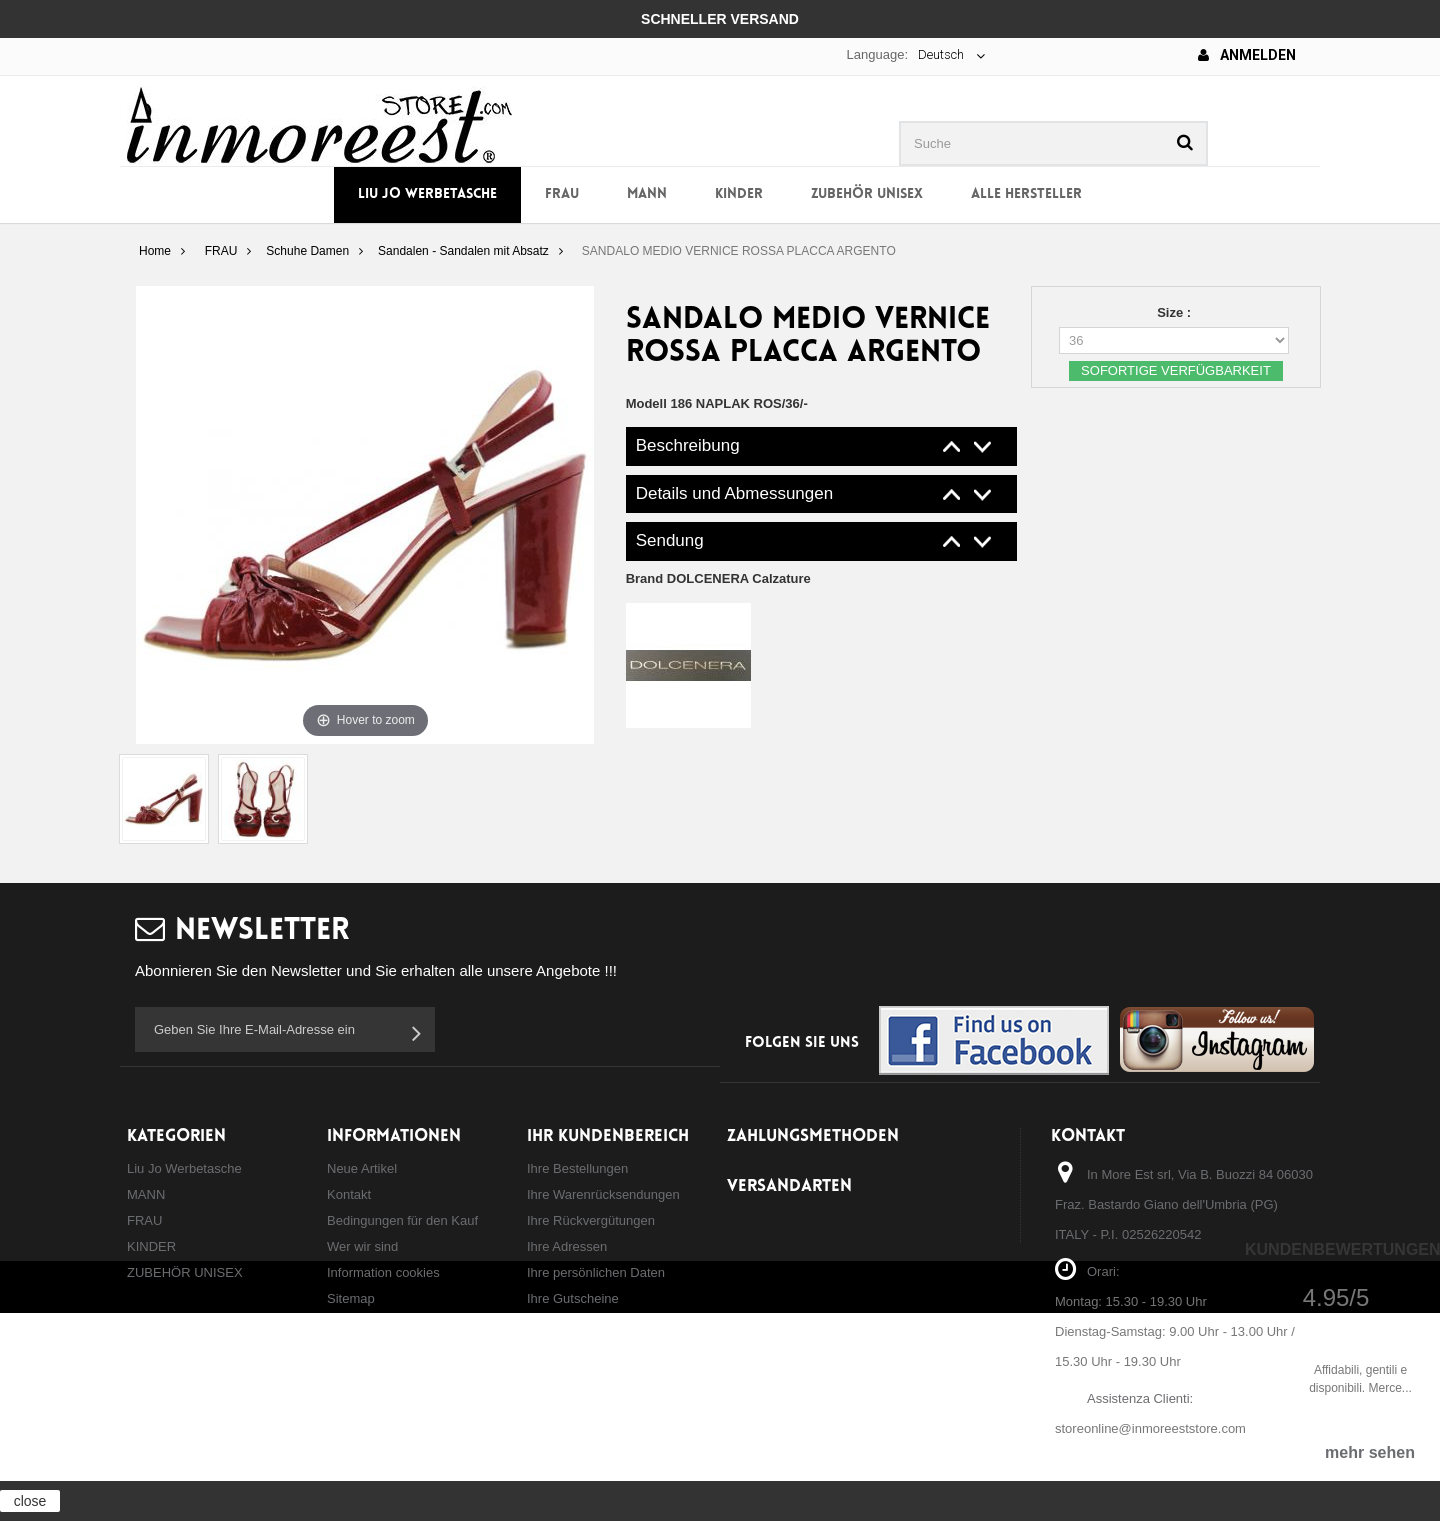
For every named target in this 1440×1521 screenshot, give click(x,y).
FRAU (562, 194)
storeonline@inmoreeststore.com (1150, 1428)
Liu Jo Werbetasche (427, 194)
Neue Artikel (362, 1168)
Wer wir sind (362, 1246)
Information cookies (383, 1272)
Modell (646, 403)
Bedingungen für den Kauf (402, 1220)
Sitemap (351, 1298)
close (30, 1501)
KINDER (739, 194)
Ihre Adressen (567, 1246)
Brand (718, 578)
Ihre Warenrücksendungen (603, 1194)
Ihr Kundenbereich (608, 1136)
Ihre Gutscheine (573, 1298)
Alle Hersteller (1026, 194)
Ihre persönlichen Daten (596, 1272)
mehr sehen (1370, 1452)
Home (155, 251)
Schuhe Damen (307, 251)
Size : (1176, 312)
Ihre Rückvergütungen (591, 1220)
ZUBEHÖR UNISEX (867, 194)
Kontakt (349, 1194)
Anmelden (1247, 55)
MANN (647, 194)
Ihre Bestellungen (577, 1168)
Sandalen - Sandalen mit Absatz (463, 251)
